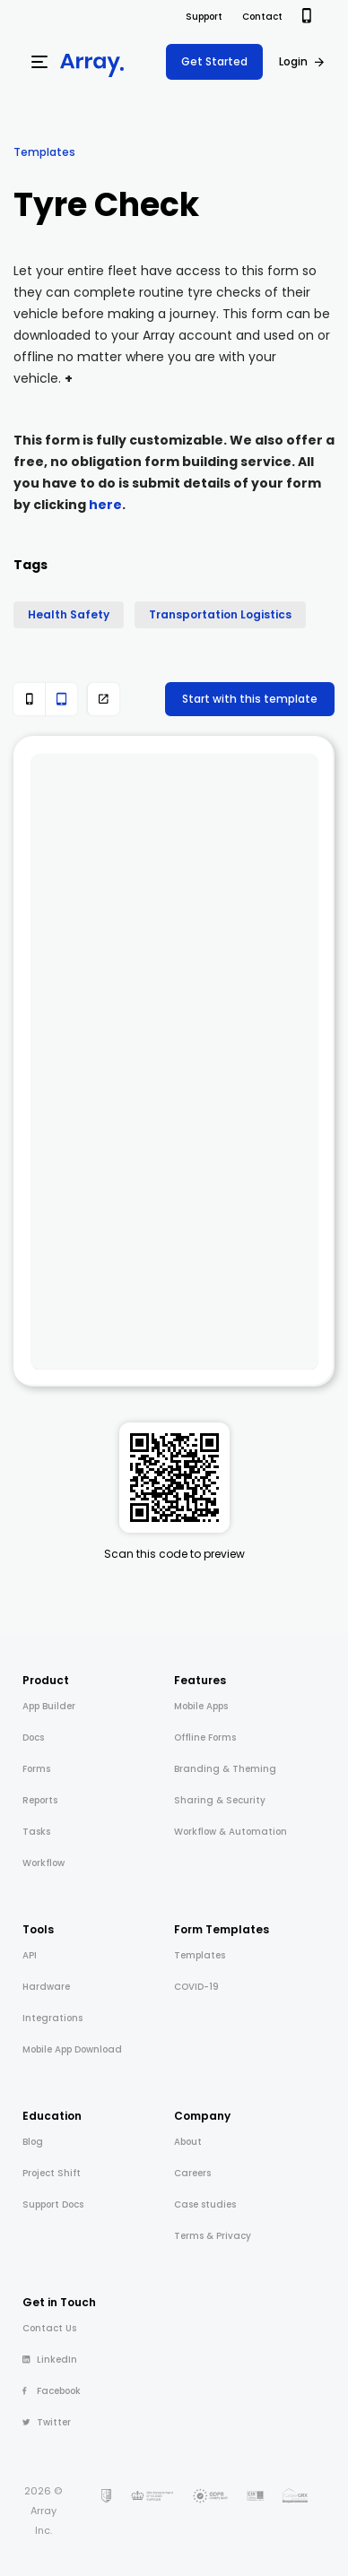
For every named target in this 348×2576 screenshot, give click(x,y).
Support (204, 16)
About (188, 2141)
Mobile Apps (201, 1706)
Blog (32, 2141)
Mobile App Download (72, 2049)
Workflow (43, 1863)
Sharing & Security (219, 1800)
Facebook (51, 2391)
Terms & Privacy (212, 2236)
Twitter (46, 2422)
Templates (44, 152)
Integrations (52, 2018)
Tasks (36, 1831)
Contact (262, 16)
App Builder (48, 1706)
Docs (33, 1737)
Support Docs (52, 2204)
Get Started (214, 61)
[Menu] (39, 62)
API (29, 1955)
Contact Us (49, 2328)
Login (293, 61)
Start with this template (250, 698)
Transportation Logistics (220, 614)
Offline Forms (205, 1737)
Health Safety (68, 614)
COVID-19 (196, 1986)
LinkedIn (49, 2359)
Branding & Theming (225, 1769)
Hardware (46, 1986)
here (105, 505)
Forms (36, 1769)
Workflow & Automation (230, 1831)
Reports (39, 1800)
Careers (192, 2173)
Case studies (205, 2204)
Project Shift (51, 2173)
